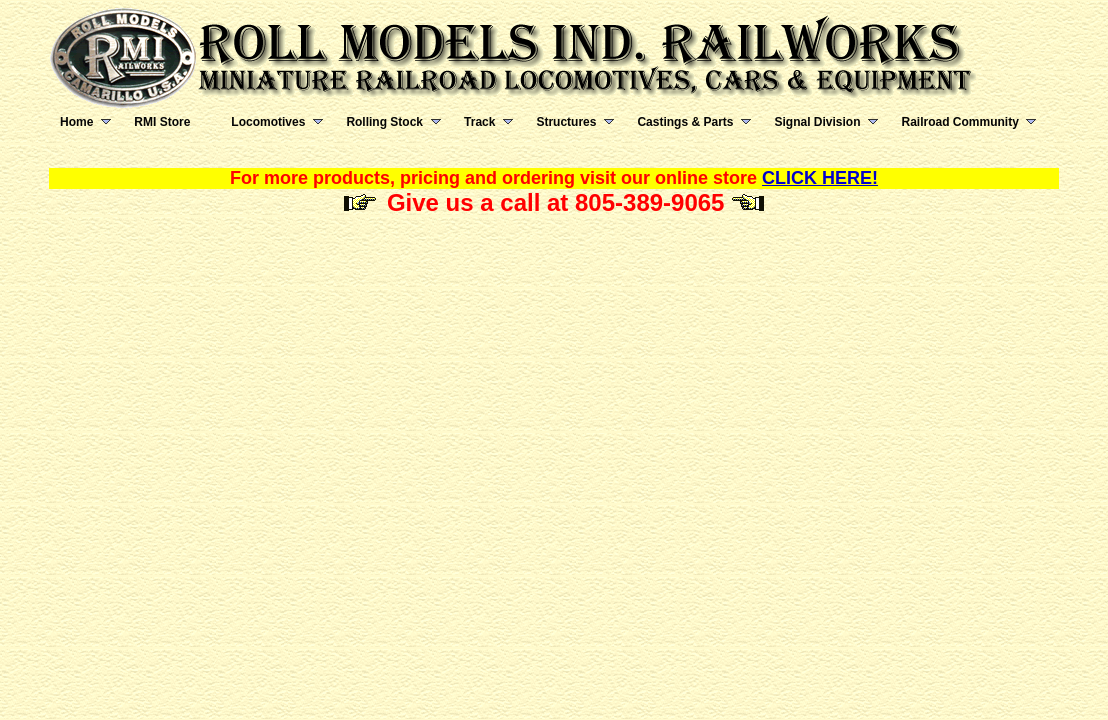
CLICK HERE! (820, 178)
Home (76, 122)
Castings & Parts (685, 122)
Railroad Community (959, 122)
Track (479, 122)
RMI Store (162, 122)
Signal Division (817, 122)
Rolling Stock (384, 122)
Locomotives (268, 122)
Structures (566, 122)
